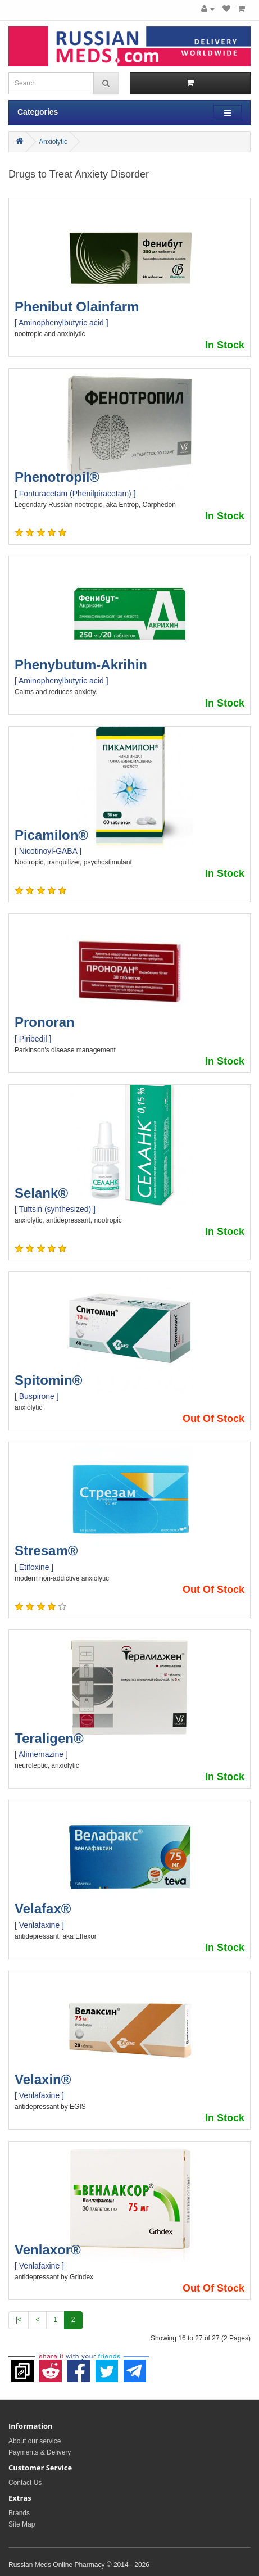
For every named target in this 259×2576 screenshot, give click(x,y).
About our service (34, 2441)
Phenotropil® (57, 477)
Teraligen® (49, 1738)
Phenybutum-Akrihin (81, 664)
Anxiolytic (53, 142)
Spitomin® (48, 1380)
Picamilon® (51, 835)
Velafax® (43, 1908)
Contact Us (25, 2483)
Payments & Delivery (39, 2452)
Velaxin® (43, 2079)
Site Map (21, 2524)
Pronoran (45, 1022)
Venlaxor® (48, 2249)
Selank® (41, 1193)
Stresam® (46, 1550)
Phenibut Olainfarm (77, 306)
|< (18, 2320)
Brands (19, 2513)
